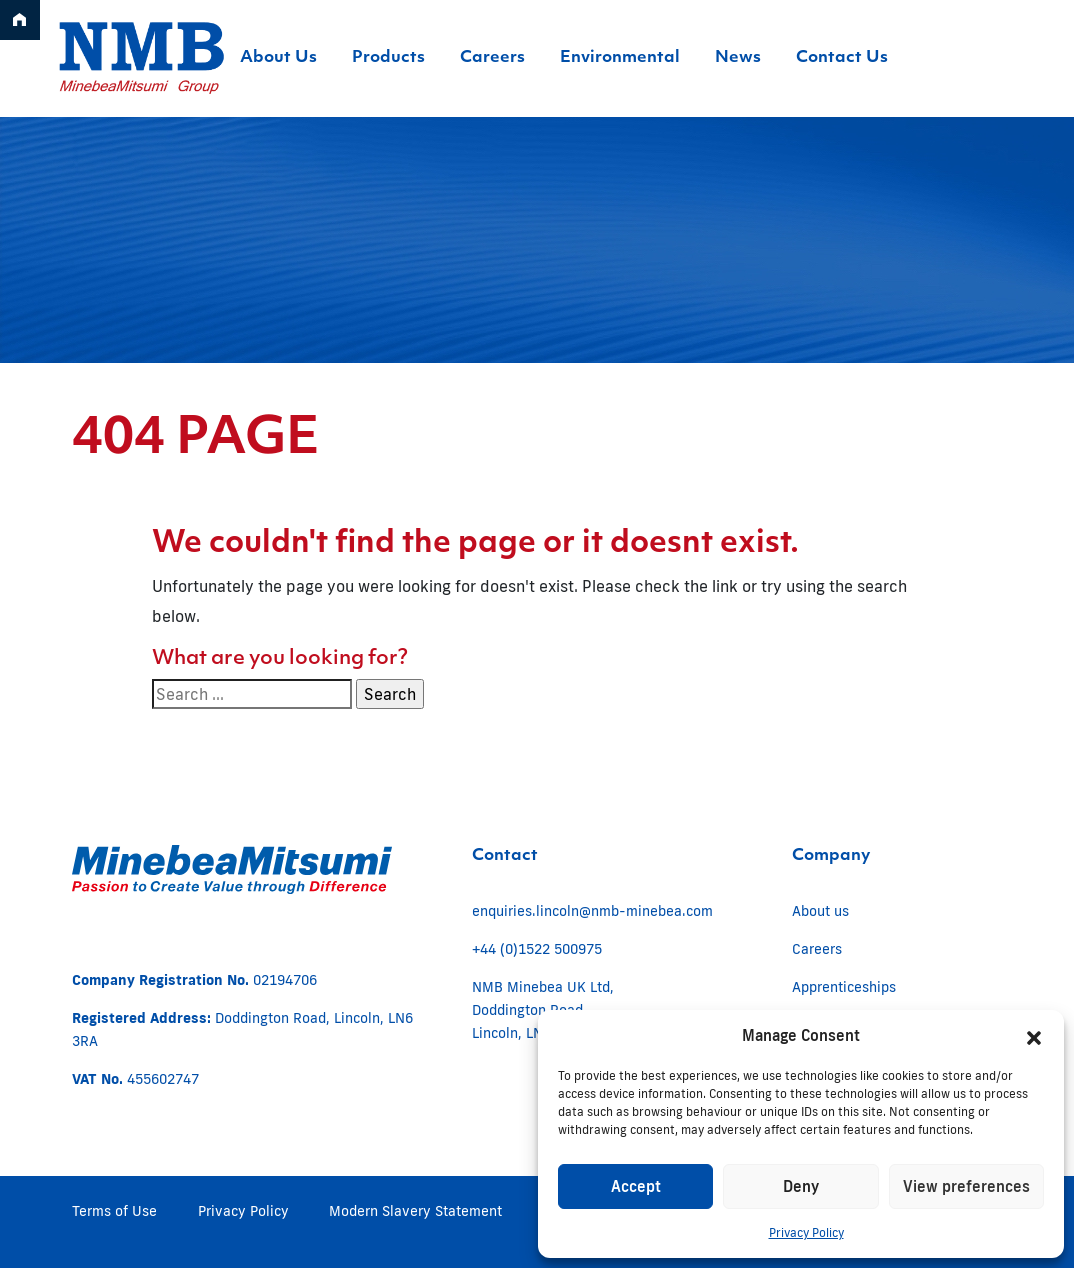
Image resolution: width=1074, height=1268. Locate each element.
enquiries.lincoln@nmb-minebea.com (592, 911)
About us (820, 911)
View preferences (966, 1186)
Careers (817, 949)
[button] (1034, 1036)
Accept (636, 1186)
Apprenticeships (844, 987)
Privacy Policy (806, 1232)
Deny (801, 1186)
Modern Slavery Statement (415, 1211)
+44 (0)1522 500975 (537, 949)
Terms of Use (114, 1211)
